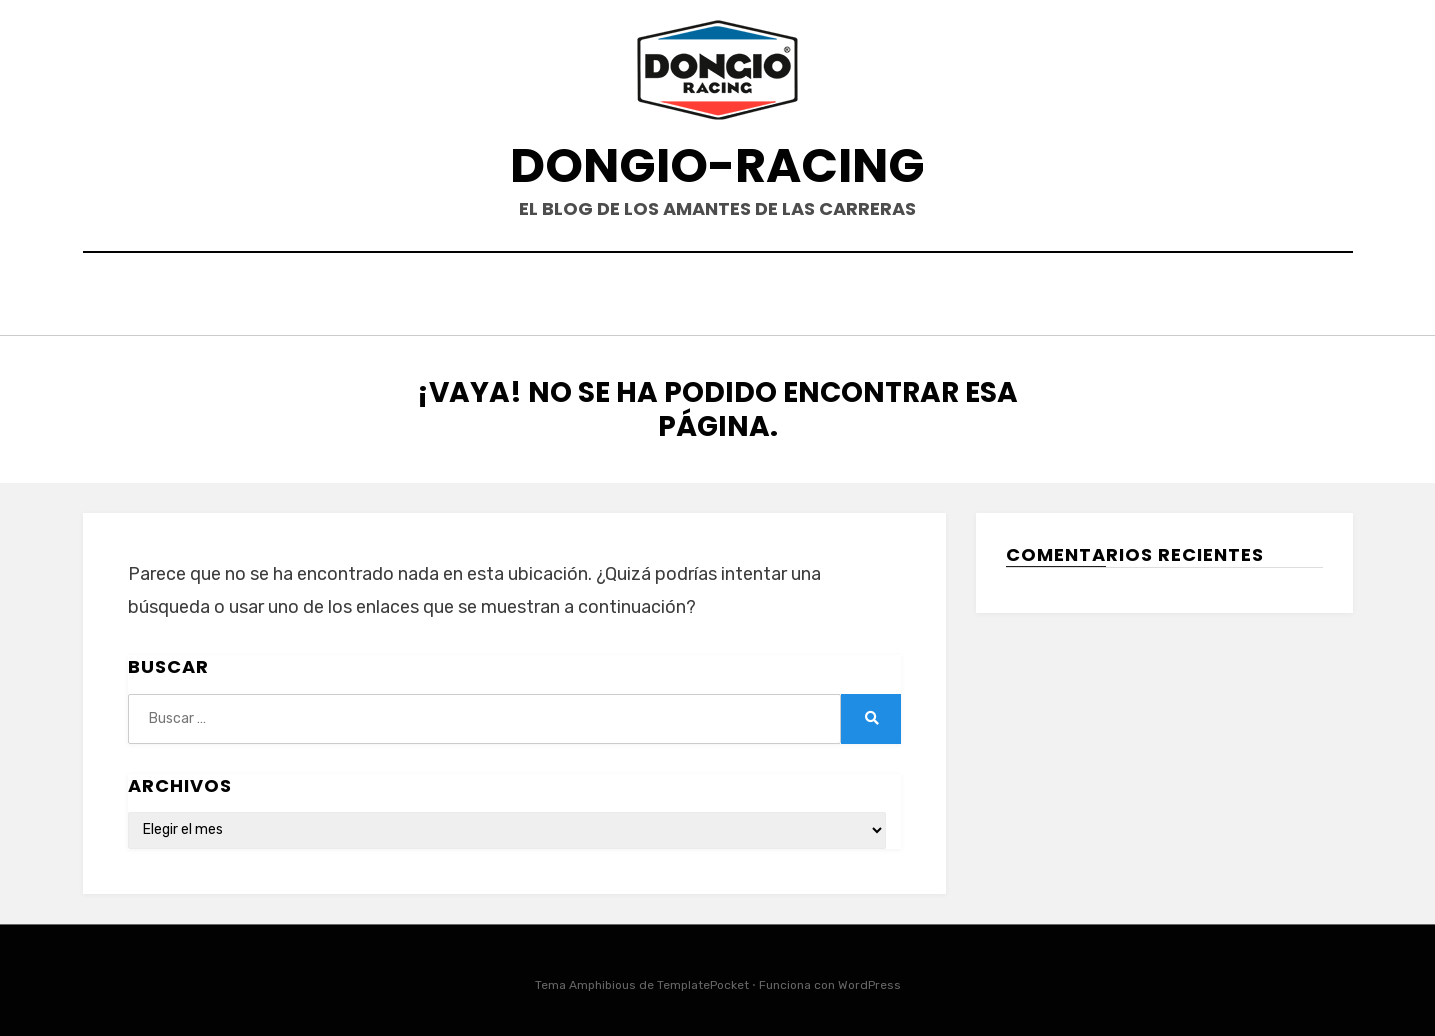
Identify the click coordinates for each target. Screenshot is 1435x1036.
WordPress (869, 980)
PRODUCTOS (810, 296)
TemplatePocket (703, 980)
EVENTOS (691, 296)
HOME (599, 296)
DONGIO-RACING (717, 165)
